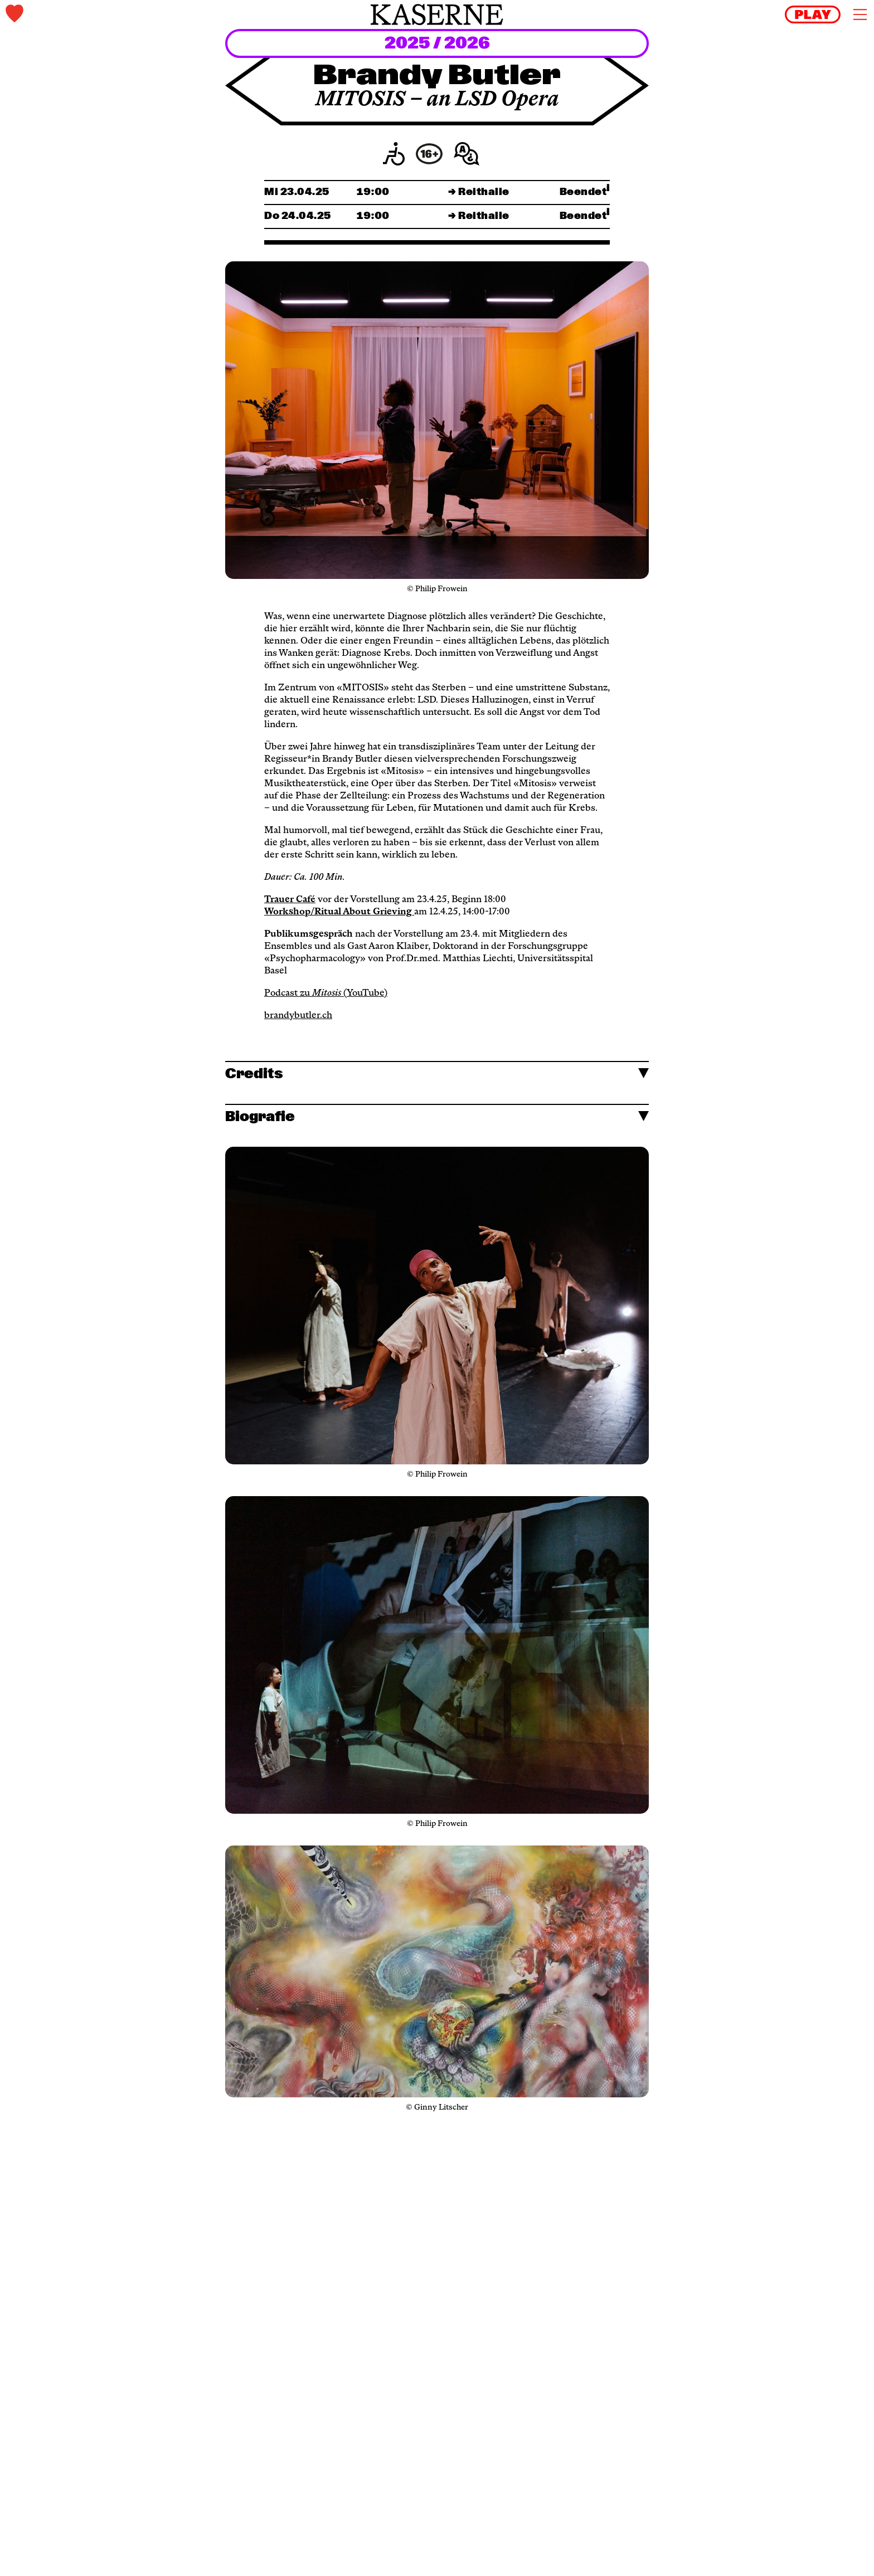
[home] (437, 14)
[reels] (813, 14)
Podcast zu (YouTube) (325, 993)
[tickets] (149, 14)
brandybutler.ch (298, 1016)
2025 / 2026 (437, 44)
